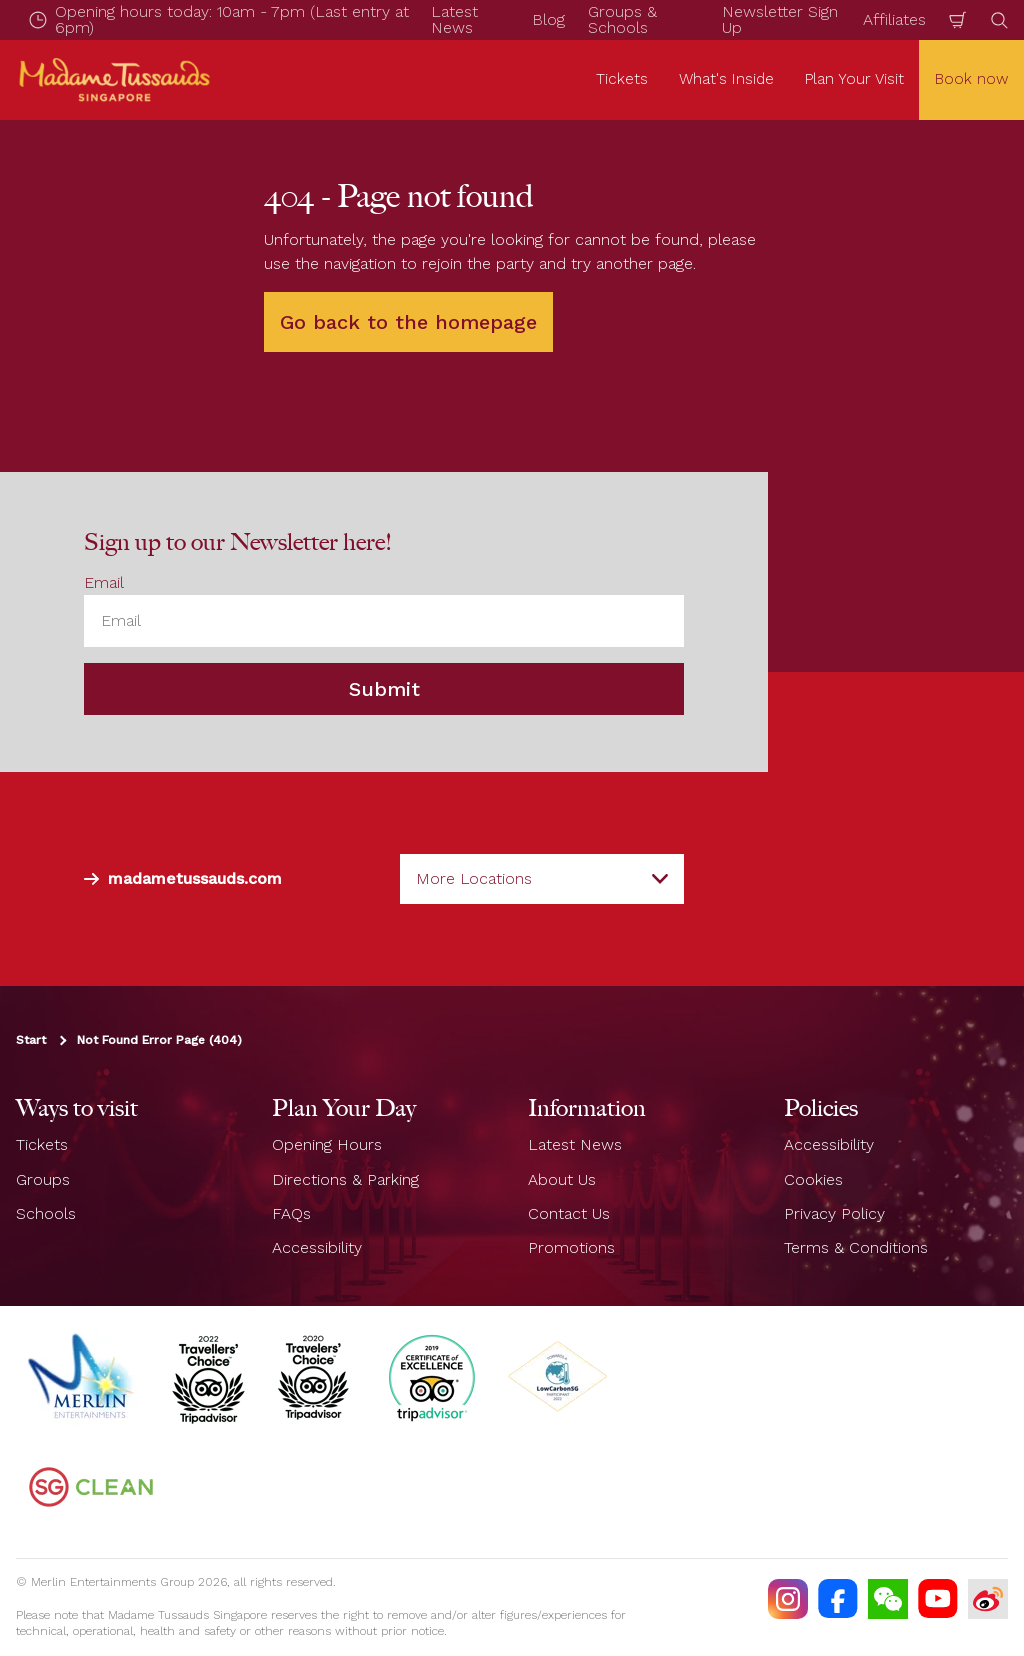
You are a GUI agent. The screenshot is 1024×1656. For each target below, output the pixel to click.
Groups (43, 1179)
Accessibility (317, 1247)
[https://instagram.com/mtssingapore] (788, 1599)
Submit (384, 689)
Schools (46, 1213)
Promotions (571, 1247)
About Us (562, 1179)
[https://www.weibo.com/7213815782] (988, 1599)
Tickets (42, 1144)
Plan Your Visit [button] (854, 79)
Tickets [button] (622, 79)
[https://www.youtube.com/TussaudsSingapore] (938, 1599)
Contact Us (569, 1213)
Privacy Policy (834, 1213)
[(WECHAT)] (888, 1599)
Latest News (575, 1144)
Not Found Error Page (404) (159, 1040)
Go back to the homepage (408, 322)
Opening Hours (327, 1144)
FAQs (291, 1213)
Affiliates (894, 19)
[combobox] (542, 879)
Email (104, 582)
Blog (548, 19)
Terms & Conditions (856, 1247)
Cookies (813, 1179)
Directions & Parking (345, 1179)
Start (31, 1040)
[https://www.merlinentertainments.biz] (83, 1377)
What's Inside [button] (726, 79)
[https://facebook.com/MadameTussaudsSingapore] (838, 1599)
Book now (971, 79)
